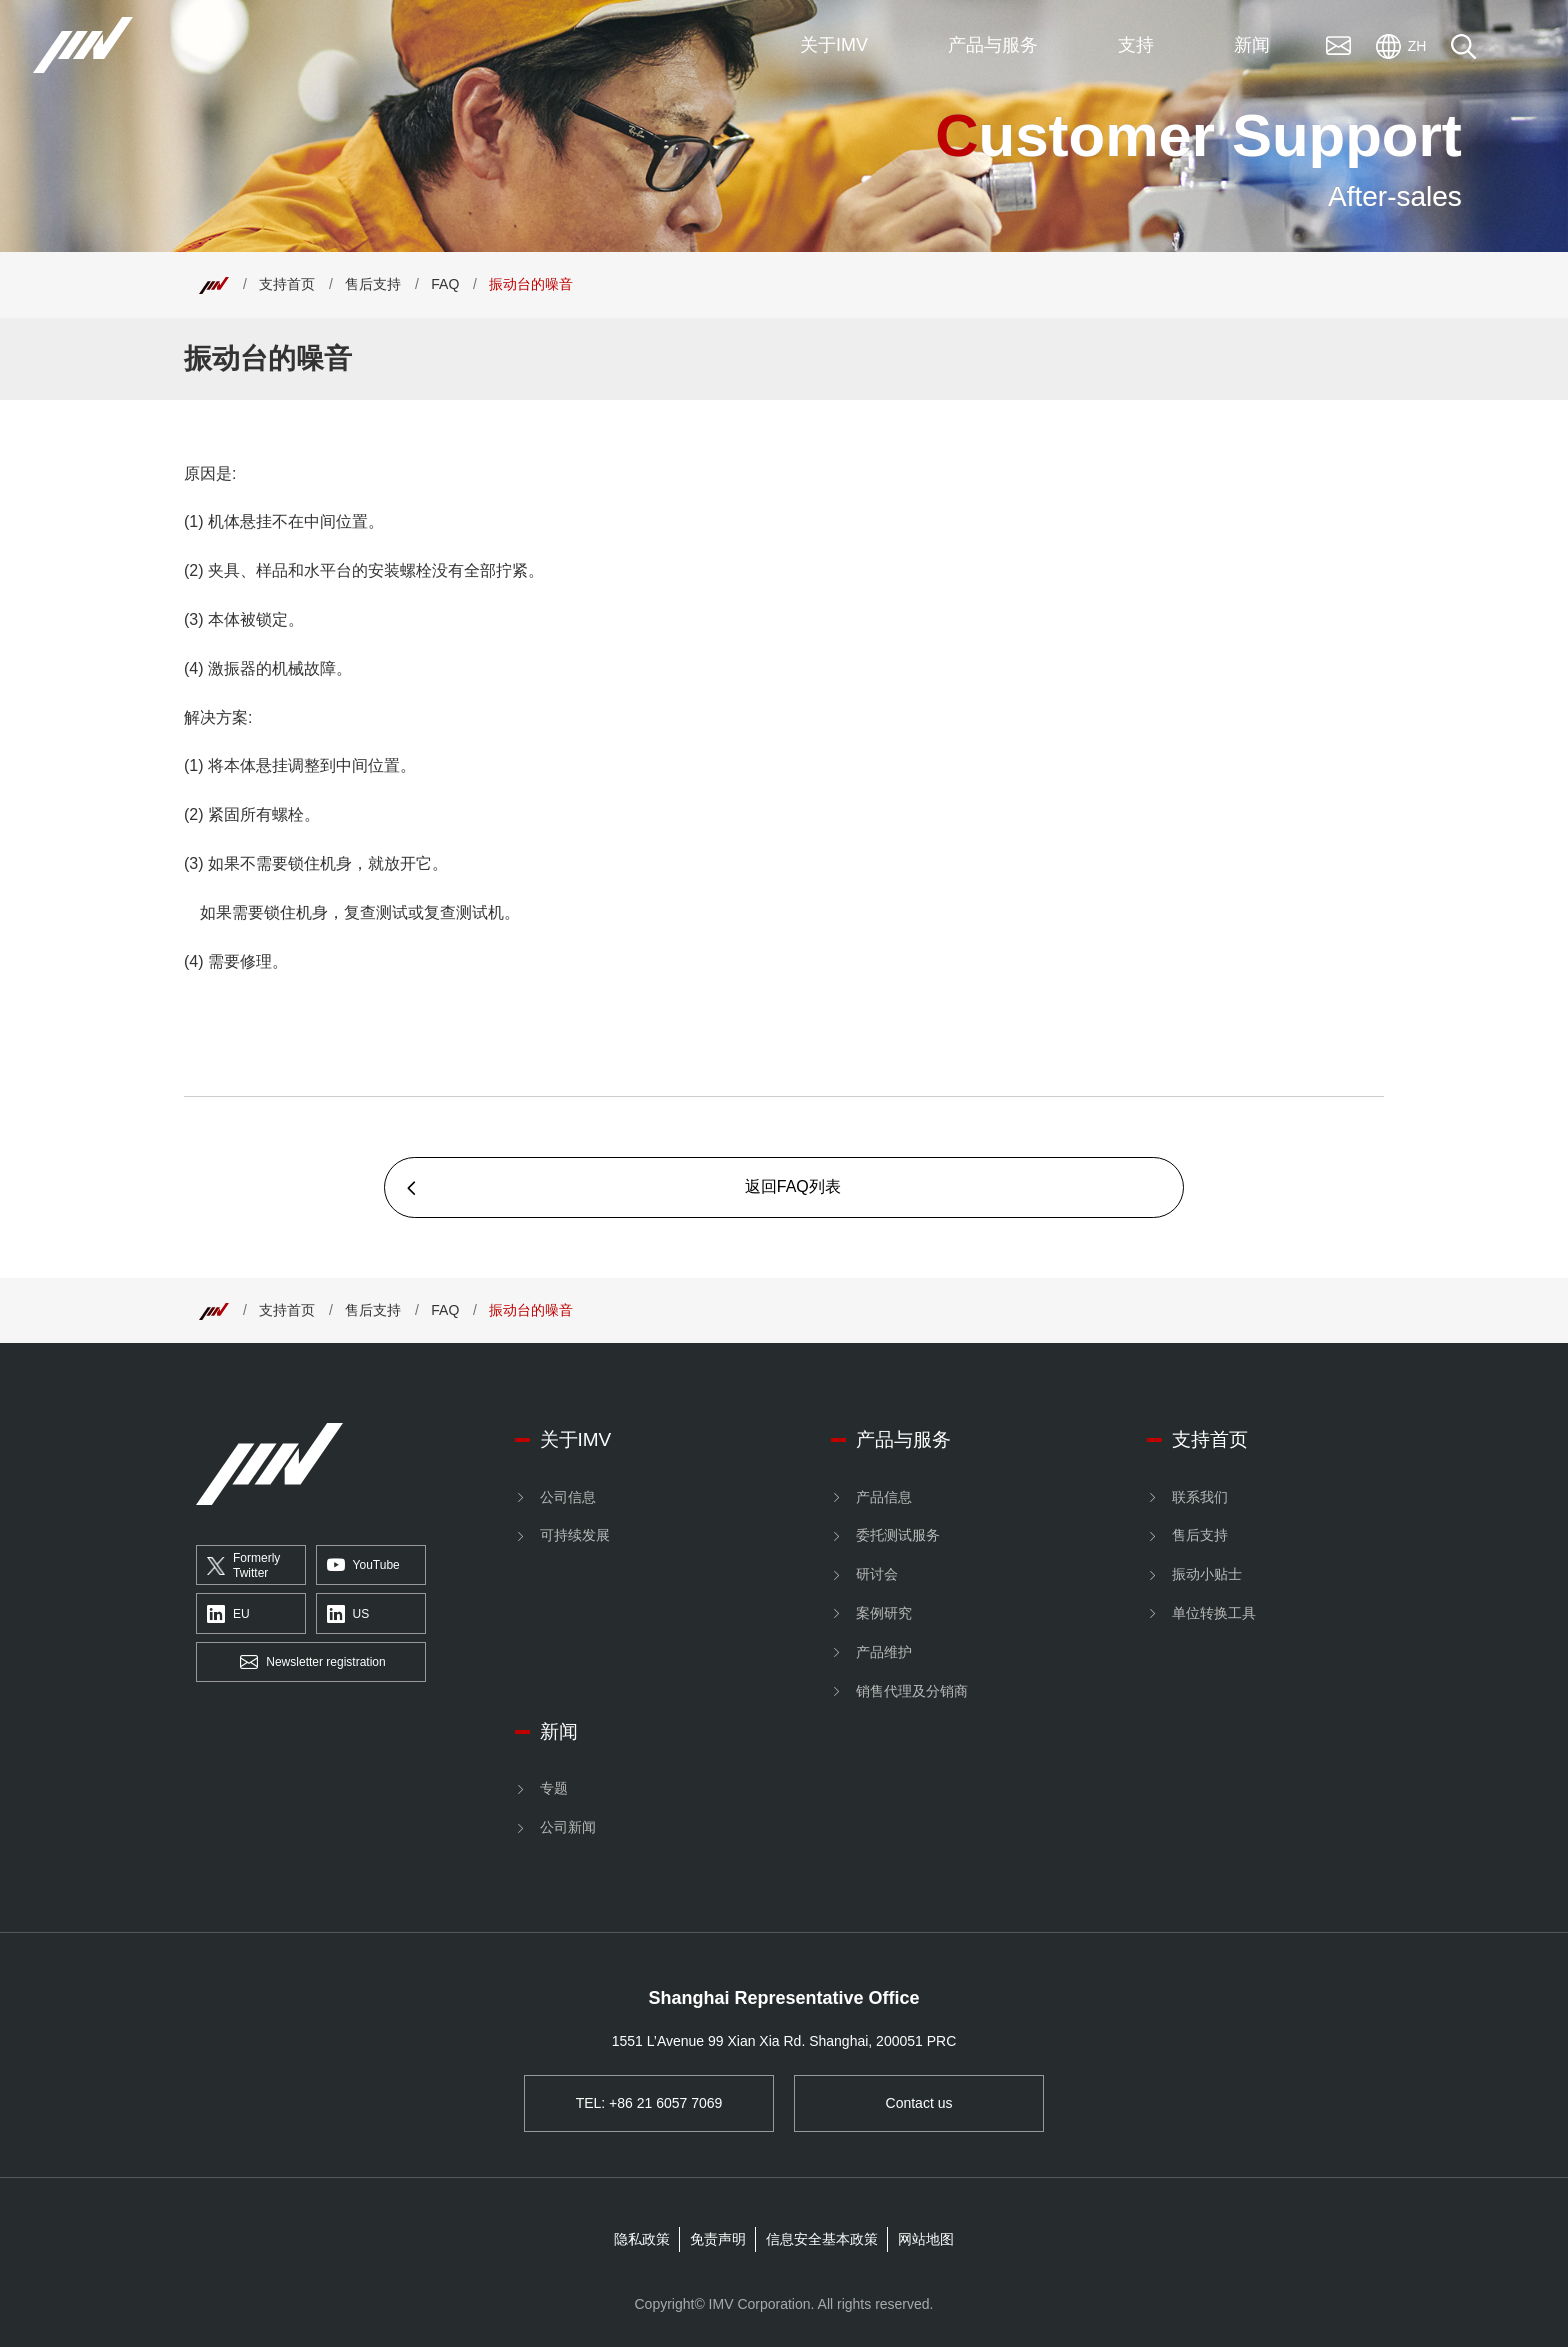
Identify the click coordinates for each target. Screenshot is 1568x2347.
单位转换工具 (1214, 1613)
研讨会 (877, 1574)
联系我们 (1200, 1497)
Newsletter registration (312, 1663)
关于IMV (576, 1439)
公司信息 (568, 1497)
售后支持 (373, 284)
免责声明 (718, 2239)
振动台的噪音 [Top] (531, 284)
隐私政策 (642, 2239)
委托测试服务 (898, 1535)
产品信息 (884, 1497)
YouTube (363, 1566)
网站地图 (926, 2239)
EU (228, 1614)
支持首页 (287, 284)
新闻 (559, 1731)
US (348, 1614)
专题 (554, 1788)
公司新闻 (568, 1827)
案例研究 (884, 1613)
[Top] (214, 284)
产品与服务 (903, 1439)
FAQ (445, 284)
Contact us (919, 2103)
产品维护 (884, 1652)
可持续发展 (575, 1535)
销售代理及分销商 (912, 1691)
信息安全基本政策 (822, 2239)
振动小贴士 (1207, 1574)
